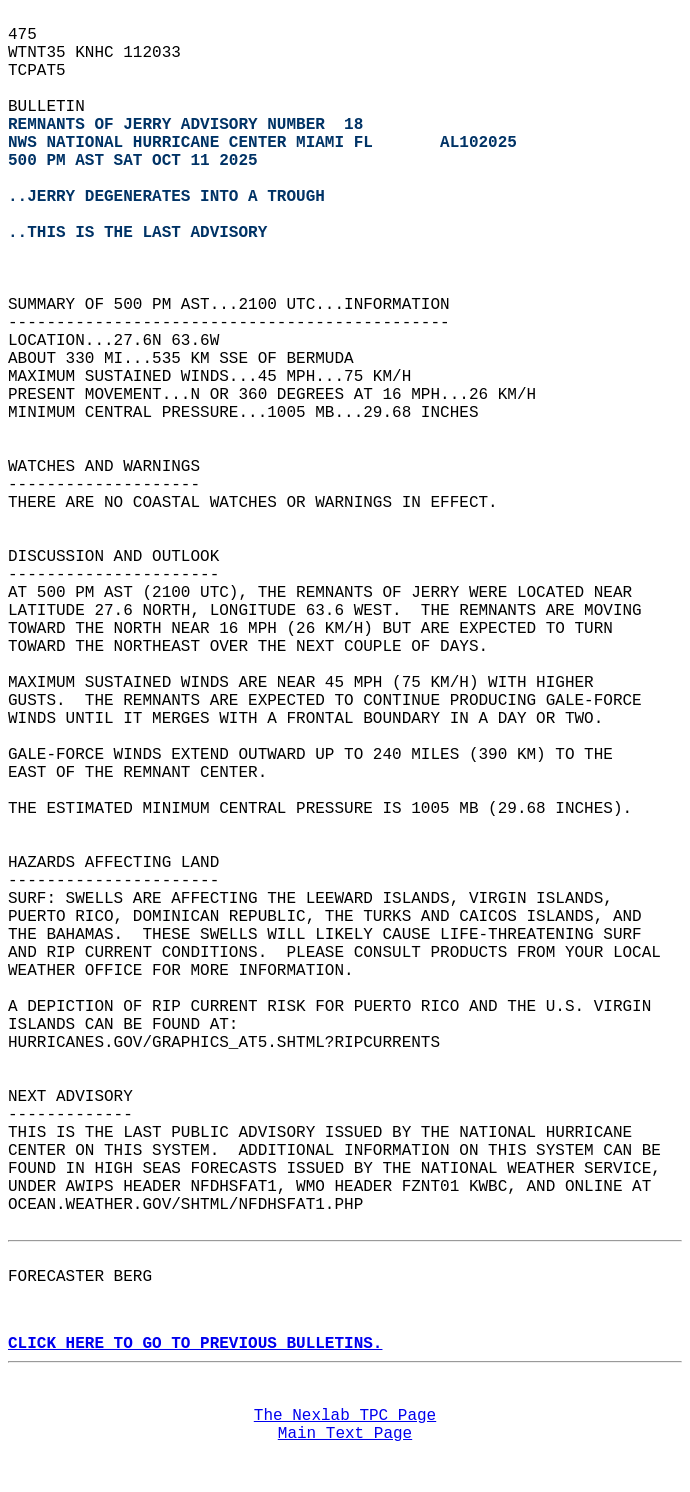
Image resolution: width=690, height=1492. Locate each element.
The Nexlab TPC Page (345, 1416)
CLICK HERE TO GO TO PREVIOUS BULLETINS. (195, 1344)
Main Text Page (345, 1434)
